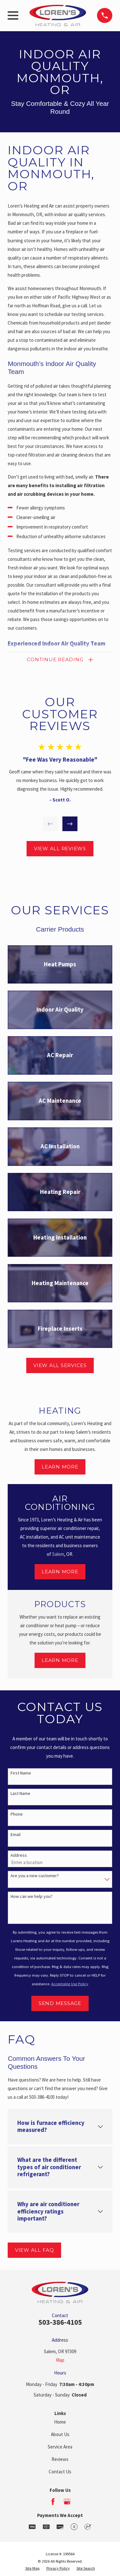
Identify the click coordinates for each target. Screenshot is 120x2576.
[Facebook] (53, 2501)
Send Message (60, 2003)
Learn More (60, 1467)
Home (60, 2422)
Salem (58, 1554)
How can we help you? (31, 1896)
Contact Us (60, 2472)
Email (15, 1834)
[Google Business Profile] (67, 2501)
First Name (21, 1773)
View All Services (60, 1365)
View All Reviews (60, 848)
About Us (60, 2434)
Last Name (20, 1793)
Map (60, 2360)
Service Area (60, 2447)
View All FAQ (34, 2250)
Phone (17, 1814)
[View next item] (69, 823)
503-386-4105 (60, 2322)
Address (19, 1855)
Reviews (60, 2459)
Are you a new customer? (35, 1875)
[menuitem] (32, 2568)
